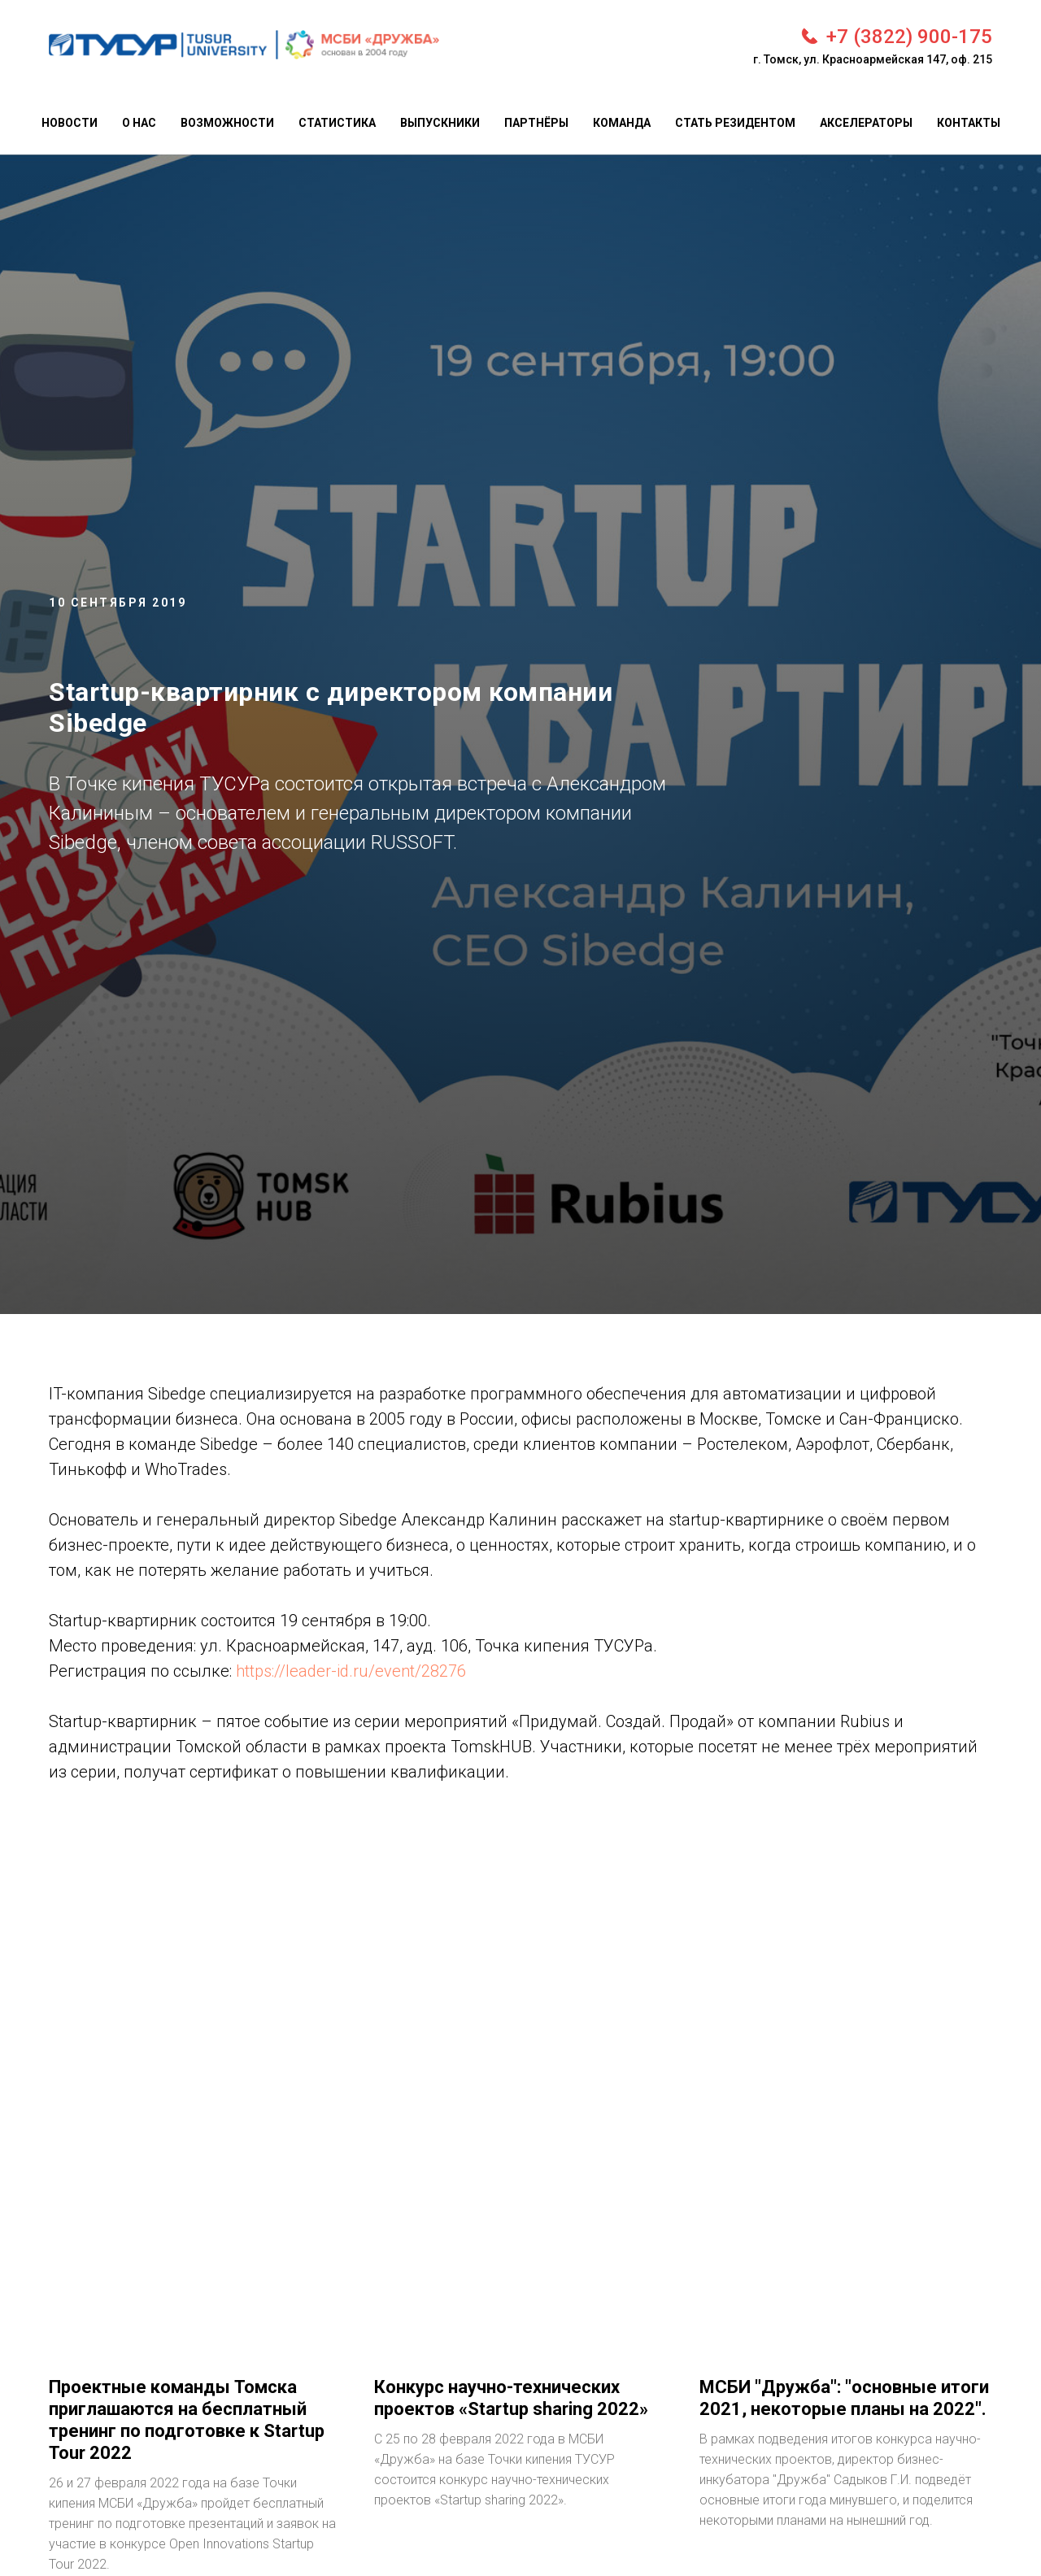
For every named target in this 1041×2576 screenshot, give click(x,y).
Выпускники (440, 122)
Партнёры (536, 122)
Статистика (337, 122)
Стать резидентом (735, 122)
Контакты (968, 122)
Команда (622, 122)
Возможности (227, 122)
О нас (139, 122)
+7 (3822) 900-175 (909, 36)
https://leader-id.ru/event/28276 (351, 1671)
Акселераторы (866, 122)
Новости (69, 122)
